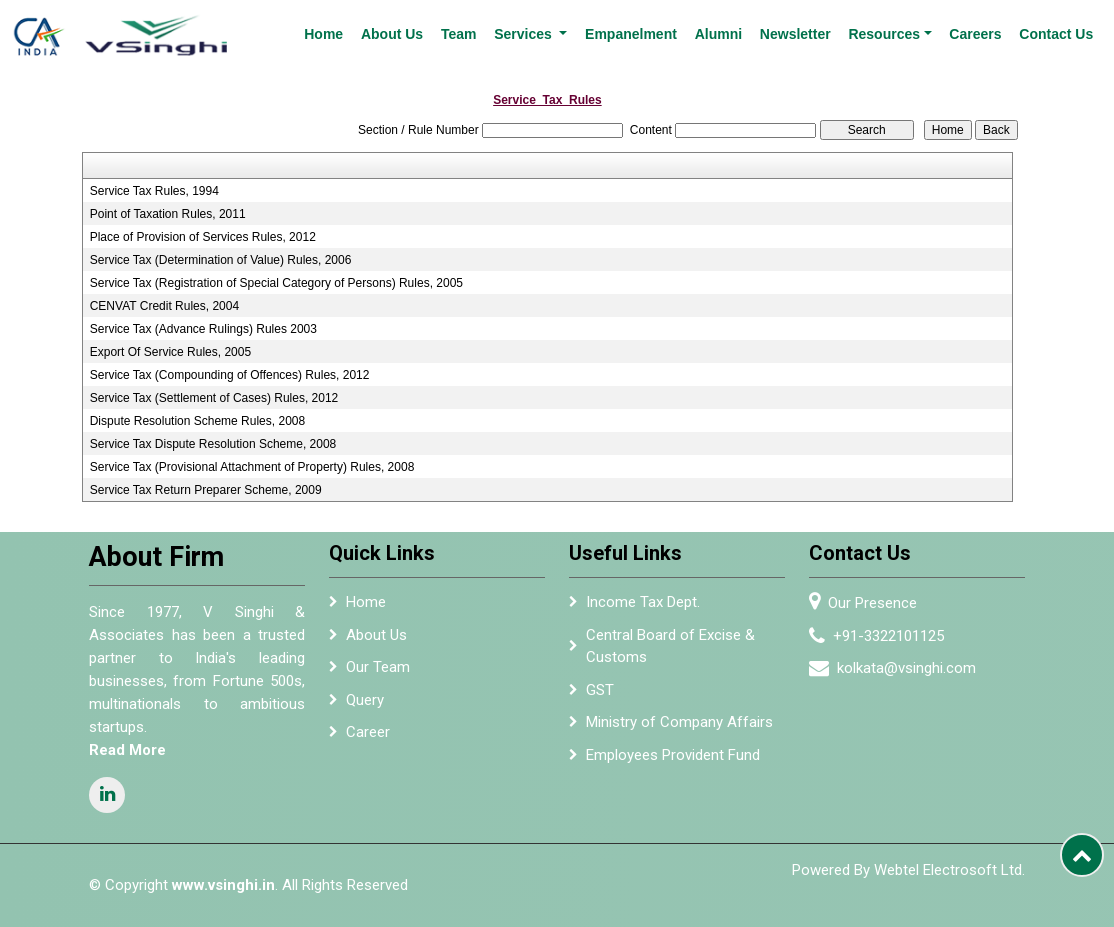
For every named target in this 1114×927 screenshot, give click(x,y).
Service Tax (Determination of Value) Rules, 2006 (221, 260)
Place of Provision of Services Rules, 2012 (203, 237)
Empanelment (631, 34)
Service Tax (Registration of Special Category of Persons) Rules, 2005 (276, 283)
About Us (392, 34)
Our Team (378, 667)
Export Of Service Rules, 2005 (170, 352)
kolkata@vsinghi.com (906, 668)
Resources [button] (884, 34)
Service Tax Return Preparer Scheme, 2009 (206, 490)
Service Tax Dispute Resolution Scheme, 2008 (213, 444)
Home (323, 34)
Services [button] (525, 34)
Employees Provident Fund (673, 755)
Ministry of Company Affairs (679, 722)
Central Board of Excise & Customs (670, 646)
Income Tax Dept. (643, 602)
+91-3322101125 (888, 636)
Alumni (718, 34)
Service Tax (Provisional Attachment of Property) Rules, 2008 (252, 467)
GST (600, 690)
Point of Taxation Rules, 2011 (168, 214)
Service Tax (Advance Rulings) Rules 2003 (203, 329)
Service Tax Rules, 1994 (154, 191)
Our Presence (872, 603)
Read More (127, 750)
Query (365, 700)
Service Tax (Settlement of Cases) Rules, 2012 (214, 398)
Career (368, 732)
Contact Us (1056, 34)
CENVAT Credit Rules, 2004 (164, 306)
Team (459, 34)
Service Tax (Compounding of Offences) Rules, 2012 (230, 375)
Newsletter (795, 34)
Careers (975, 34)
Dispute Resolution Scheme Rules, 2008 (197, 421)
